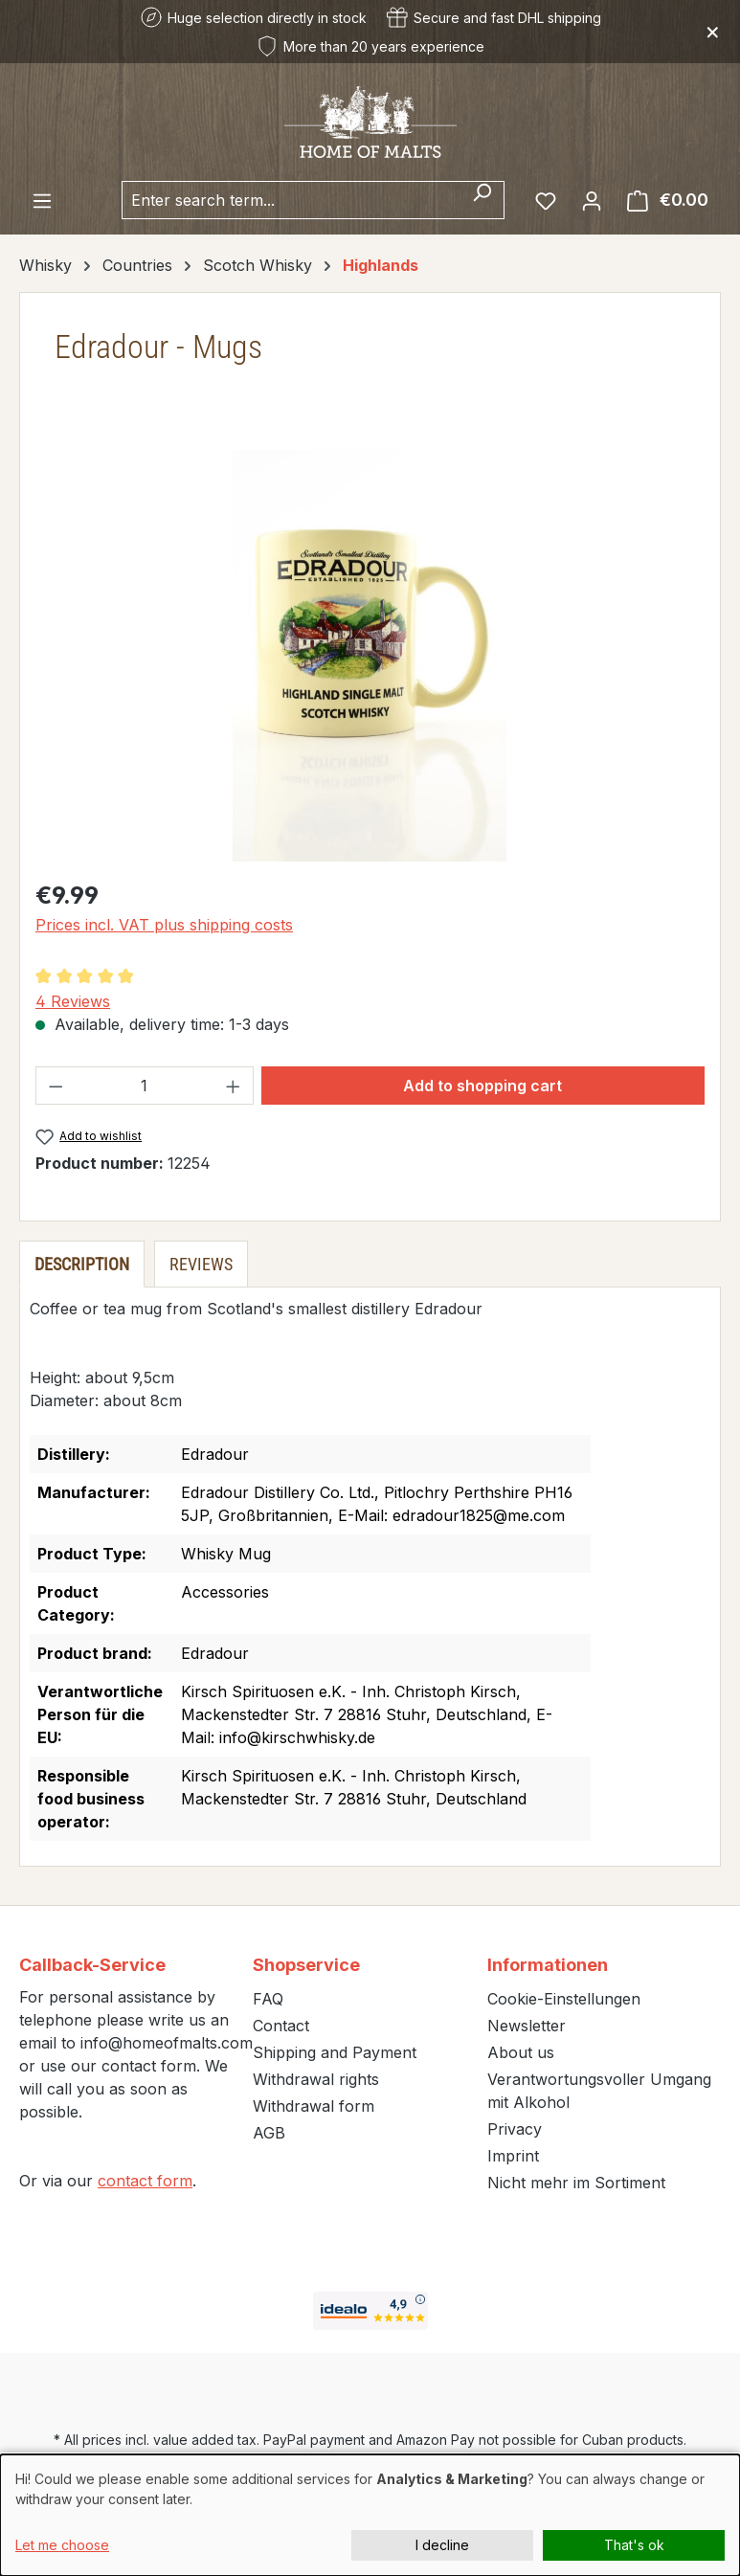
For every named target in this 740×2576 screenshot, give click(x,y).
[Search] (482, 200)
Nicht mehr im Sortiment (576, 2182)
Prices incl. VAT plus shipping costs (164, 924)
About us (520, 2052)
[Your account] (592, 200)
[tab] (82, 1264)
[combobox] (291, 200)
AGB (269, 2132)
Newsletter (526, 2025)
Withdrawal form (313, 2106)
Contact (281, 2025)
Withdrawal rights (316, 2079)
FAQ (268, 1998)
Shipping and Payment (334, 2052)
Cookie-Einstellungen (563, 1998)
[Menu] (42, 200)
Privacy (514, 2129)
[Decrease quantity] (55, 1085)
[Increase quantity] (233, 1085)
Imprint (513, 2155)
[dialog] (370, 2515)
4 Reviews (72, 1001)
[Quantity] (145, 1085)
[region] (370, 656)
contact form (145, 2180)
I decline (442, 2545)
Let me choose (62, 2545)
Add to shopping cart (482, 1085)
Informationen (547, 1965)
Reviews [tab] (201, 1264)
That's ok (634, 2545)
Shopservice (306, 1965)
